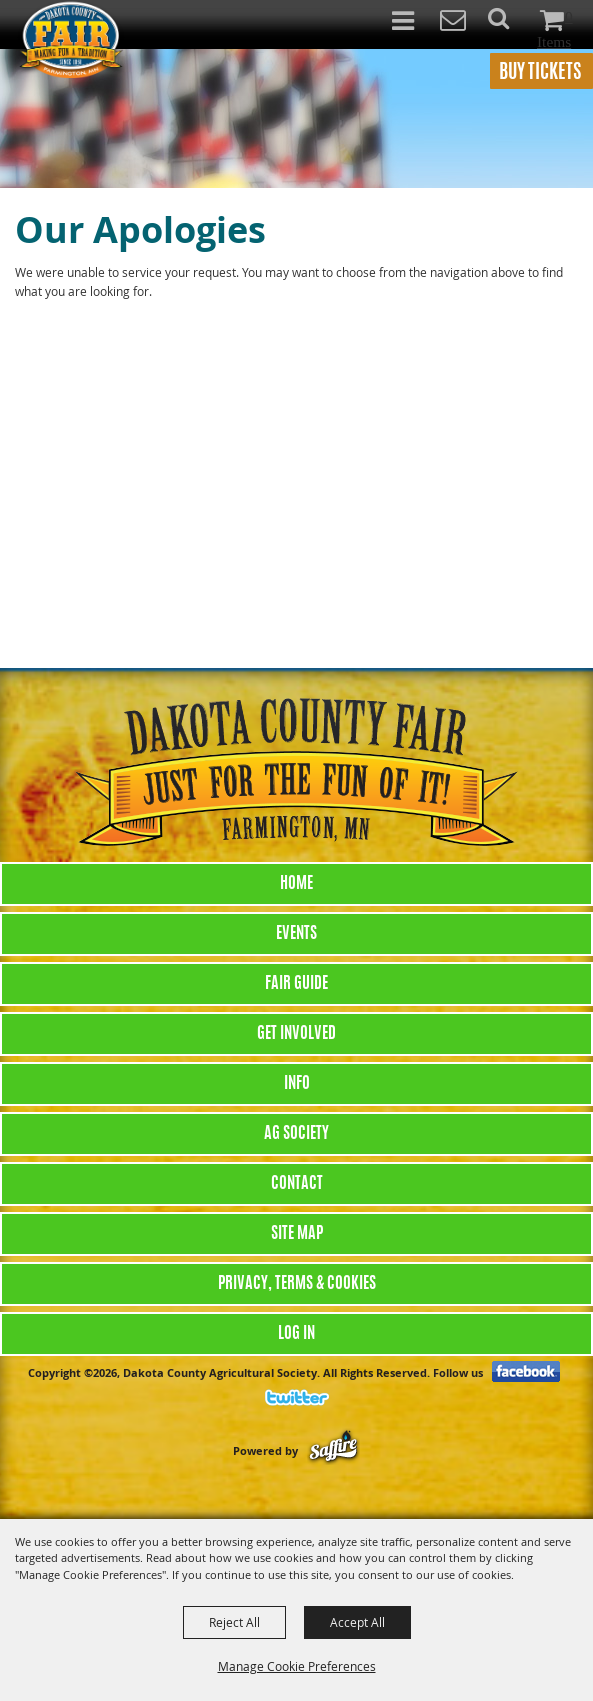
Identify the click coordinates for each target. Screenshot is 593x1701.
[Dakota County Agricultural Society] (70, 39)
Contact (297, 1184)
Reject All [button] (234, 1622)
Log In (296, 1334)
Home (296, 884)
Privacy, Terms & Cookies (297, 1284)
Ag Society (296, 1134)
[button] (509, 24)
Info (297, 1084)
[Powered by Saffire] (333, 1450)
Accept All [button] (357, 1622)
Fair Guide (296, 984)
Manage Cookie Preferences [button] (297, 1666)
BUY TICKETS (540, 73)
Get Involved (296, 1034)
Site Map (297, 1234)
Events (296, 934)
